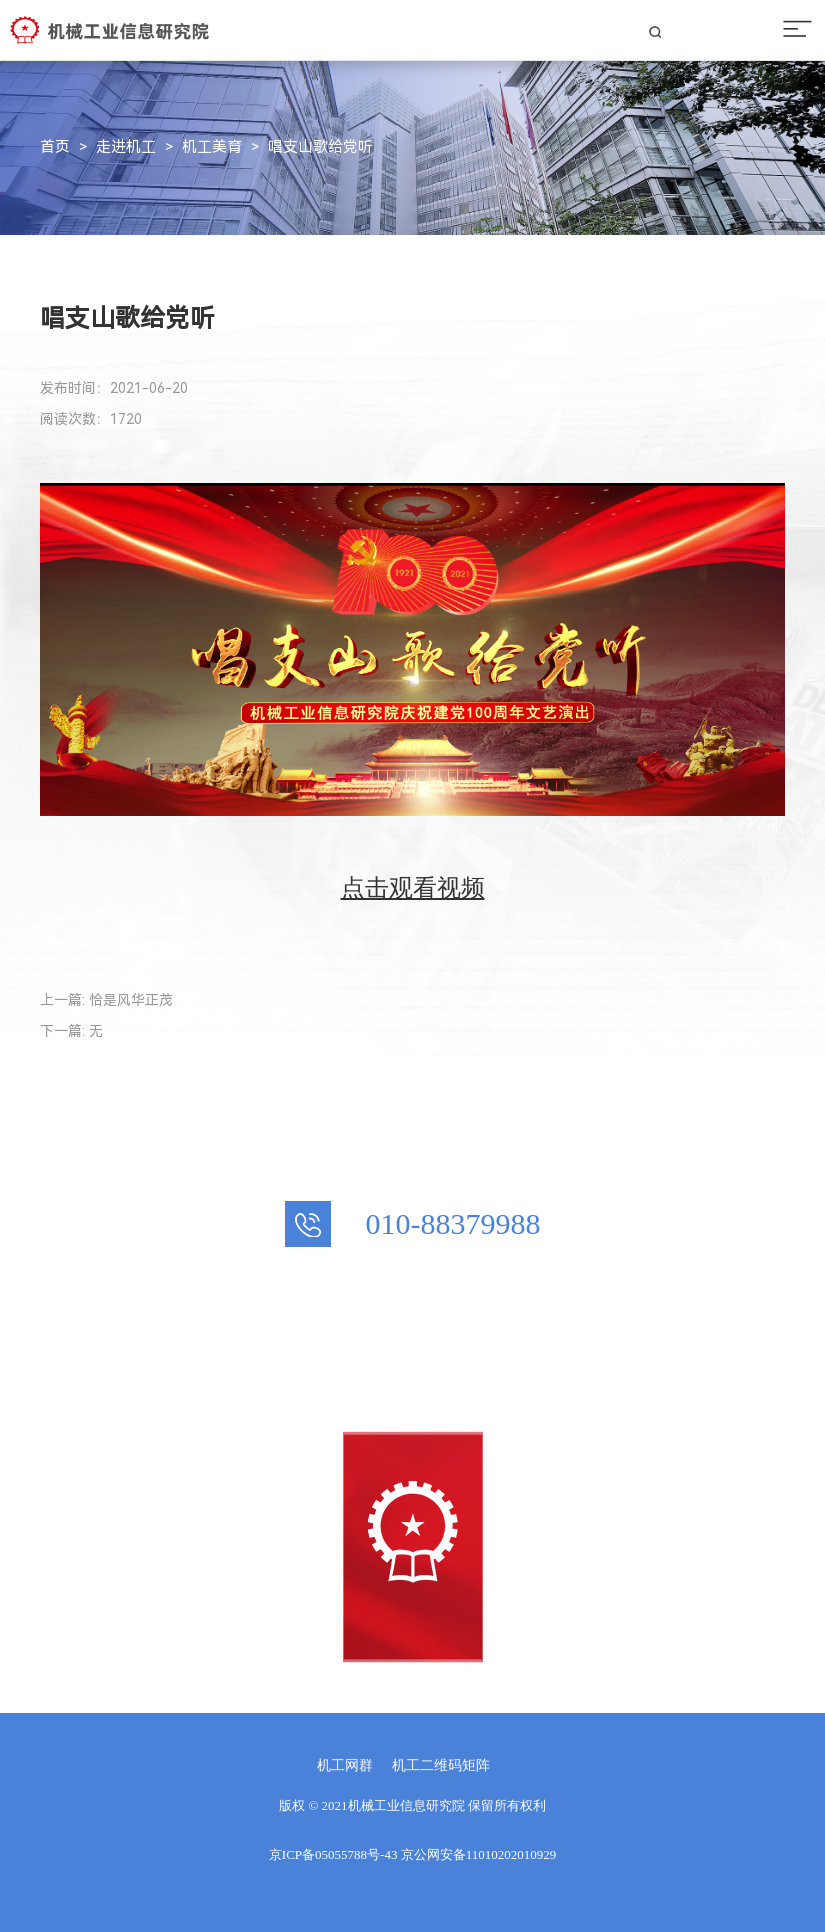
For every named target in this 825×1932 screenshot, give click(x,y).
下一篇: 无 (71, 1031)
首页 (55, 147)
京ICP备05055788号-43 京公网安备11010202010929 (412, 1854)
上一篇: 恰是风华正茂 (106, 1000)
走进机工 (126, 147)
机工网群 (345, 1765)
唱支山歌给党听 (320, 147)
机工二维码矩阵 (441, 1765)
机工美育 (212, 147)
